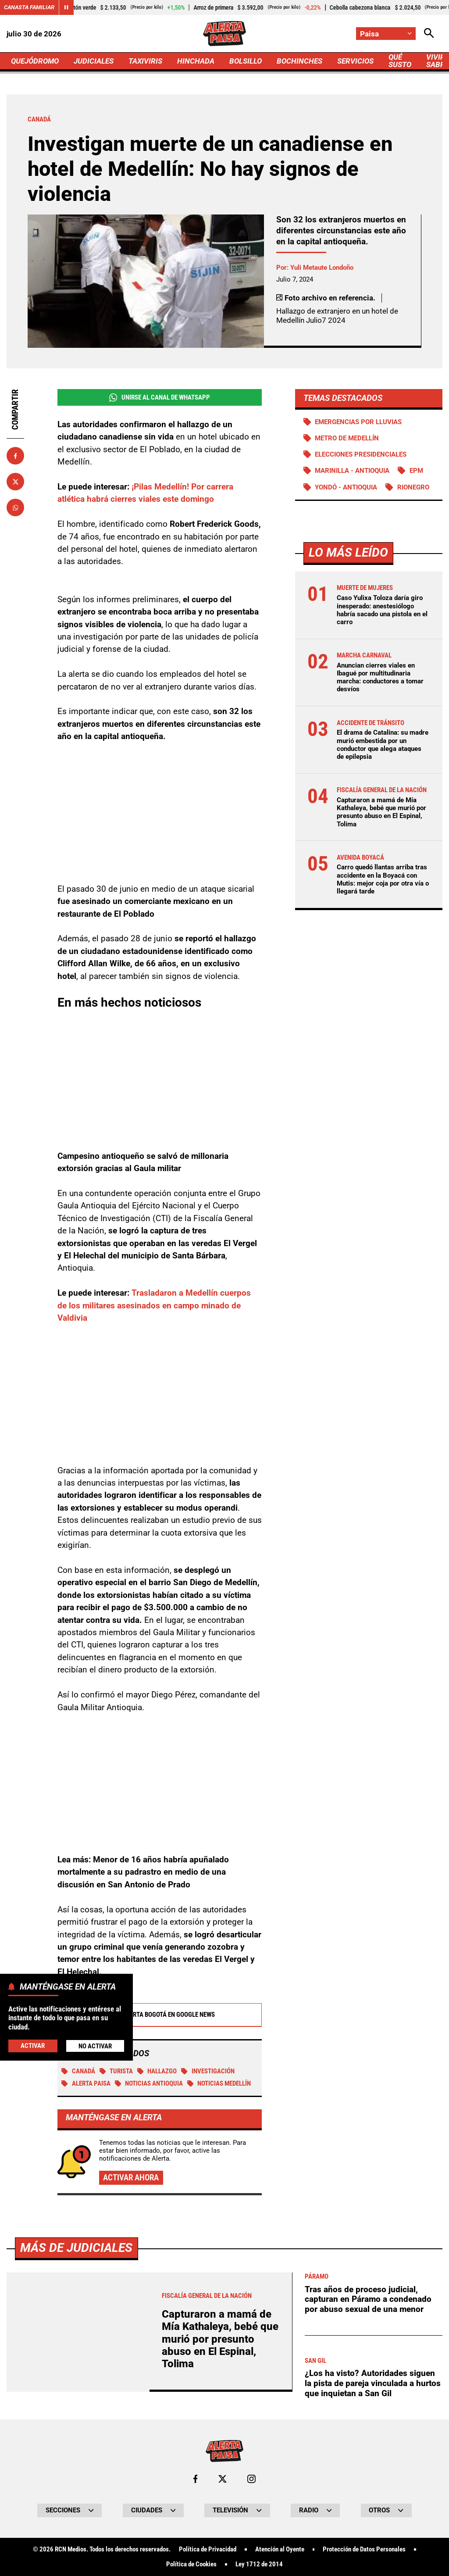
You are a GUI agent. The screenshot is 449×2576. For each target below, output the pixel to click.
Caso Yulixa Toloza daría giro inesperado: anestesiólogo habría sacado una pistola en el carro (382, 610)
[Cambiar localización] (386, 33)
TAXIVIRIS (145, 61)
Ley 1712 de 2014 (259, 2564)
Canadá (78, 2071)
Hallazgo (157, 2071)
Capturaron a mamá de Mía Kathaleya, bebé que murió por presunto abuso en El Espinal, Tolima (381, 812)
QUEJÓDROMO (35, 61)
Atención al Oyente (279, 2549)
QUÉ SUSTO (399, 61)
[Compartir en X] (15, 481)
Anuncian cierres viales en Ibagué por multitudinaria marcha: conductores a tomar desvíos (380, 677)
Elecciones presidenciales (360, 454)
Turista (116, 2071)
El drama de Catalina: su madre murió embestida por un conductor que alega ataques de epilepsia (382, 745)
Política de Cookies (191, 2564)
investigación (208, 2071)
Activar (33, 2046)
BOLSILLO (245, 61)
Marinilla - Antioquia (352, 471)
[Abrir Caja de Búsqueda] (429, 33)
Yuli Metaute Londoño (321, 268)
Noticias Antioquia (149, 2083)
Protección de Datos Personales (364, 2549)
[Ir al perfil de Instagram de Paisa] (251, 2479)
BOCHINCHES (299, 61)
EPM (416, 471)
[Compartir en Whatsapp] (15, 507)
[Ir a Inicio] (224, 33)
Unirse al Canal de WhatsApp (159, 397)
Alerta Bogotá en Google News (159, 2015)
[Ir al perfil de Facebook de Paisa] (195, 2479)
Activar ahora (131, 2177)
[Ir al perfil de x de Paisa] (222, 2479)
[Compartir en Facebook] (15, 455)
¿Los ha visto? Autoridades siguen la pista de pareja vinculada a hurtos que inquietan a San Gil (373, 2383)
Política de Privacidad (207, 2549)
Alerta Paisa (85, 2083)
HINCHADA (195, 61)
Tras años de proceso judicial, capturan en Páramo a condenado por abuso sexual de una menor (368, 2299)
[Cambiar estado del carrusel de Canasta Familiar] (66, 7)
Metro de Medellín (347, 438)
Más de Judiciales (76, 2247)
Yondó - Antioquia (346, 487)
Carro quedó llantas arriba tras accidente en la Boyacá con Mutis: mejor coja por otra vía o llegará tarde (383, 879)
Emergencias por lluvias (358, 422)
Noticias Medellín (219, 2083)
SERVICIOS (355, 61)
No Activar (95, 2046)
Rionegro (413, 487)
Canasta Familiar (29, 7)
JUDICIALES (94, 61)
